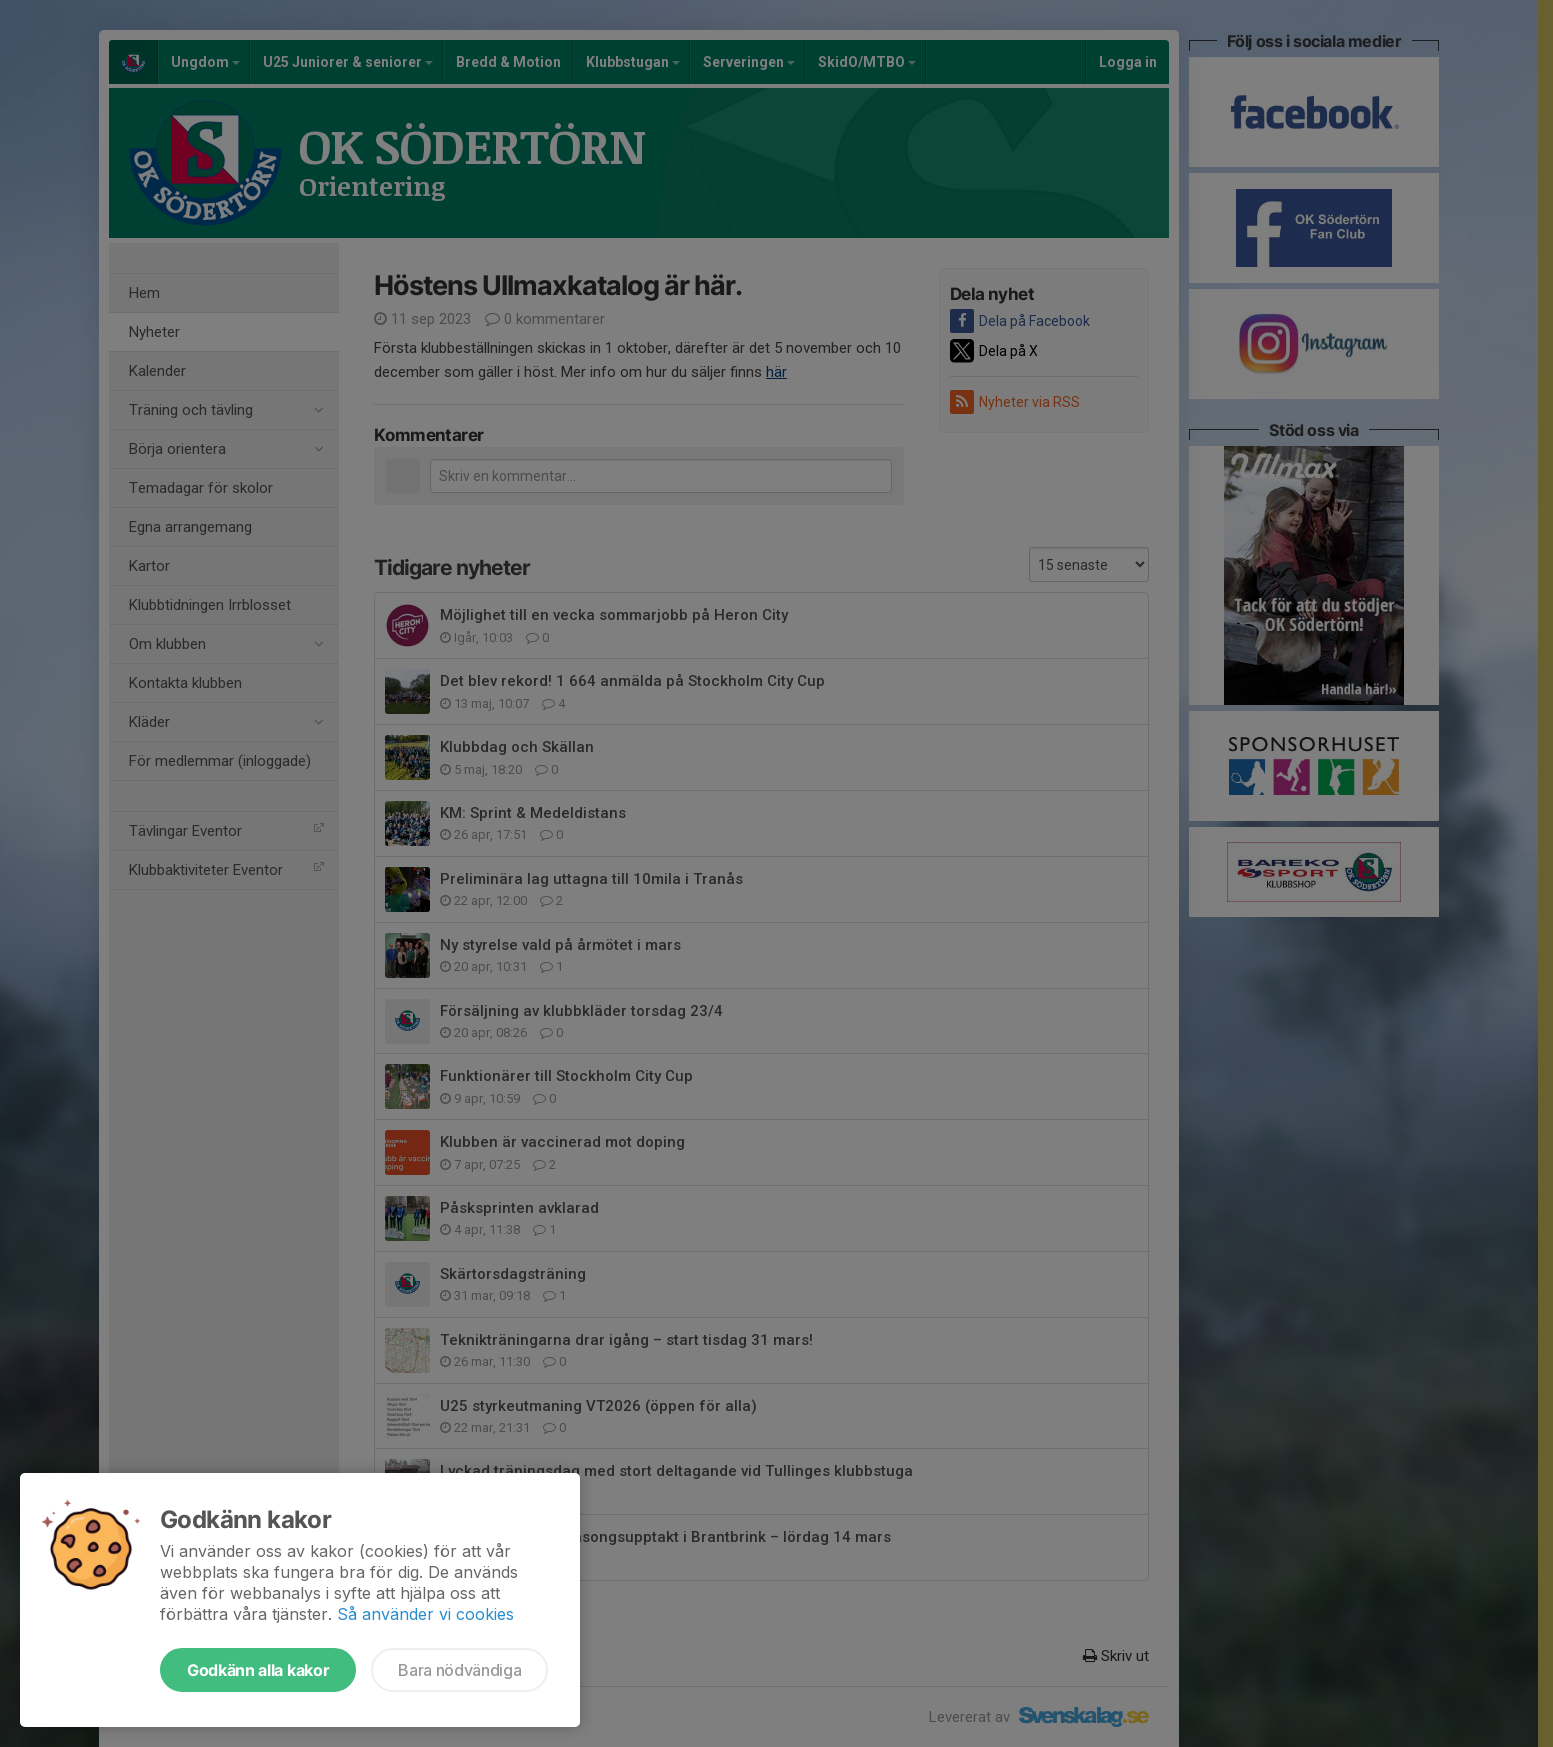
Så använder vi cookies (425, 1614)
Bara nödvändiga (459, 1670)
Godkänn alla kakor (258, 1670)
